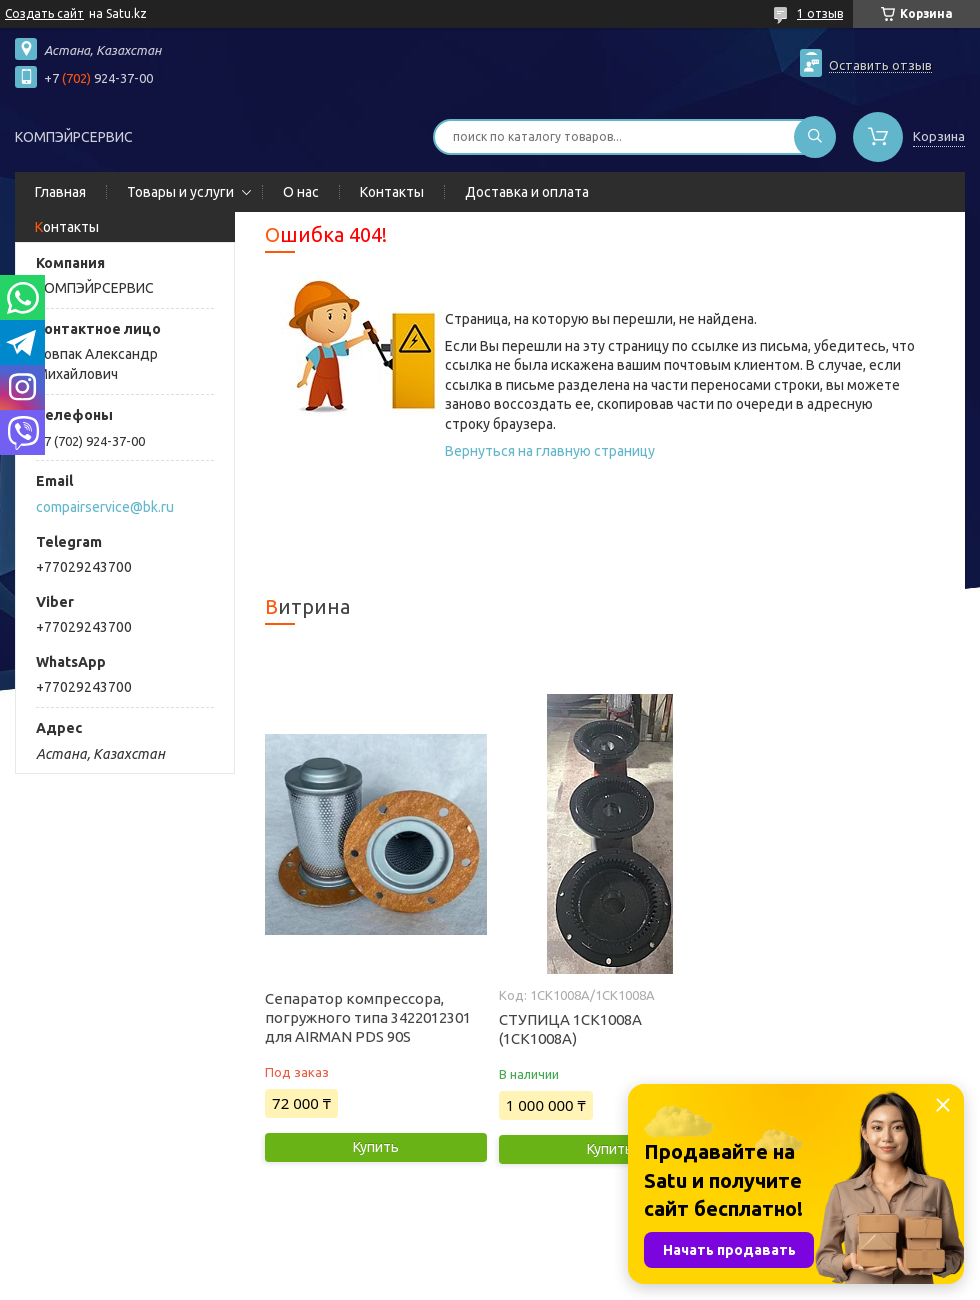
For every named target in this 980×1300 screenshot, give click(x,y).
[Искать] (815, 137)
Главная (60, 192)
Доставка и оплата (527, 192)
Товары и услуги (180, 192)
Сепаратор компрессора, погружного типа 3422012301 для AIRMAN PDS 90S (368, 1017)
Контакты (392, 192)
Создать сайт (44, 13)
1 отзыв (820, 13)
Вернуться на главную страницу (550, 451)
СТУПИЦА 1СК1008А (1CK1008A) (570, 1029)
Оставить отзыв (880, 65)
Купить (376, 1147)
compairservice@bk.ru (105, 507)
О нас (301, 192)
